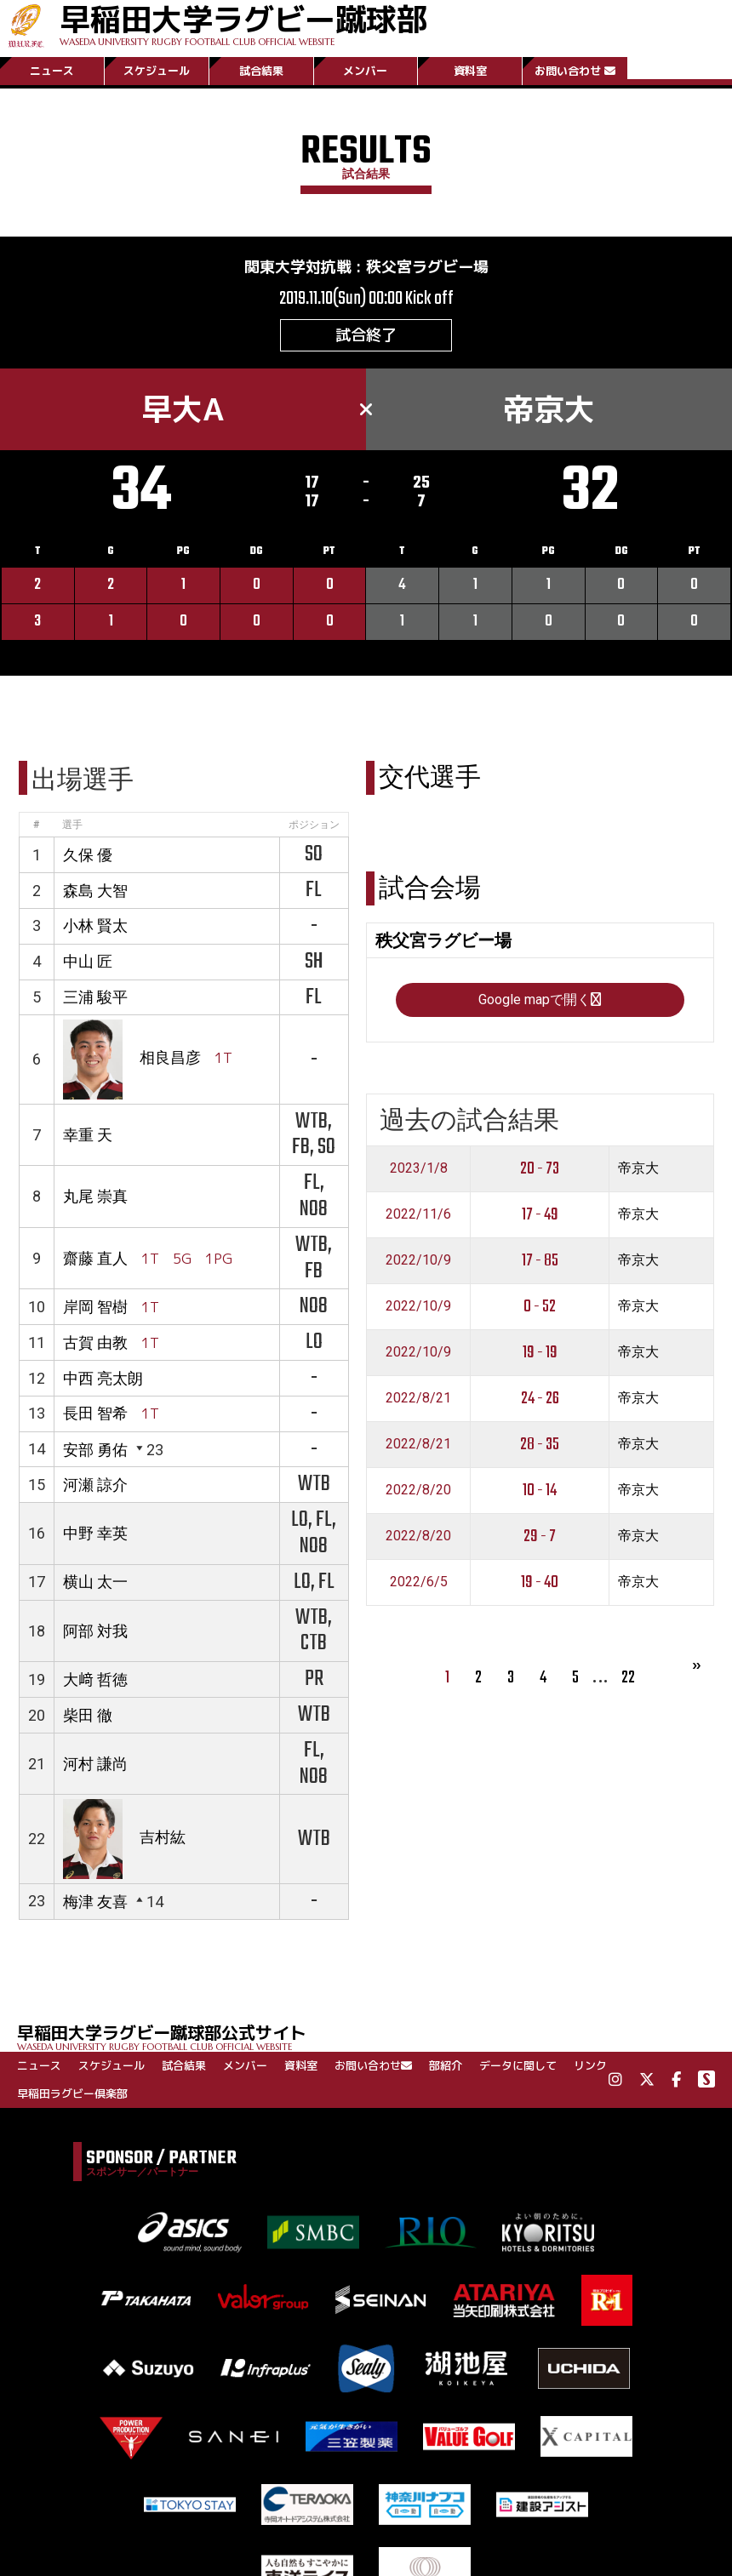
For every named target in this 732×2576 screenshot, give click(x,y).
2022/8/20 (418, 1490)
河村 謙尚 (95, 1764)
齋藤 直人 (95, 1258)
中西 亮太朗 (103, 1378)
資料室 (470, 70)
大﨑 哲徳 (95, 1679)
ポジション (314, 825)
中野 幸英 (95, 1533)
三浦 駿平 (95, 997)
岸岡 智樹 (95, 1307)
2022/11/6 (418, 1214)
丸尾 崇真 (95, 1196)
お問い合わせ (575, 70)
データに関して (518, 2065)
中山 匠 (87, 961)
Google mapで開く (539, 999)
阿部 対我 (95, 1631)
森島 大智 (95, 891)
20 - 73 (539, 1169)
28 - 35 (539, 1444)
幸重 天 (87, 1135)
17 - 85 (540, 1261)
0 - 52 (539, 1307)
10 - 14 (540, 1490)
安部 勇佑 (95, 1450)
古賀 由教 (95, 1342)
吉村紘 (163, 1838)
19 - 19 (540, 1352)
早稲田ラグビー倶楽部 (72, 2093)
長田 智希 (95, 1413)
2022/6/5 (419, 1582)
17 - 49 (540, 1215)
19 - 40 (539, 1582)
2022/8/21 (418, 1398)
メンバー (365, 70)
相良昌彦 (170, 1058)
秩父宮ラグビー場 (427, 266)
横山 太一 (95, 1582)
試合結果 (261, 70)
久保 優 (87, 855)
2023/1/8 (419, 1168)
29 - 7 (539, 1536)
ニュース (52, 70)
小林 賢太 (95, 925)
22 (628, 1678)
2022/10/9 (418, 1260)
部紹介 (445, 2065)
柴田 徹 (87, 1715)
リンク (590, 2065)
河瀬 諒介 (95, 1485)
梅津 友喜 (95, 1902)
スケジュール (156, 70)
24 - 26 (540, 1398)
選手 (72, 825)
